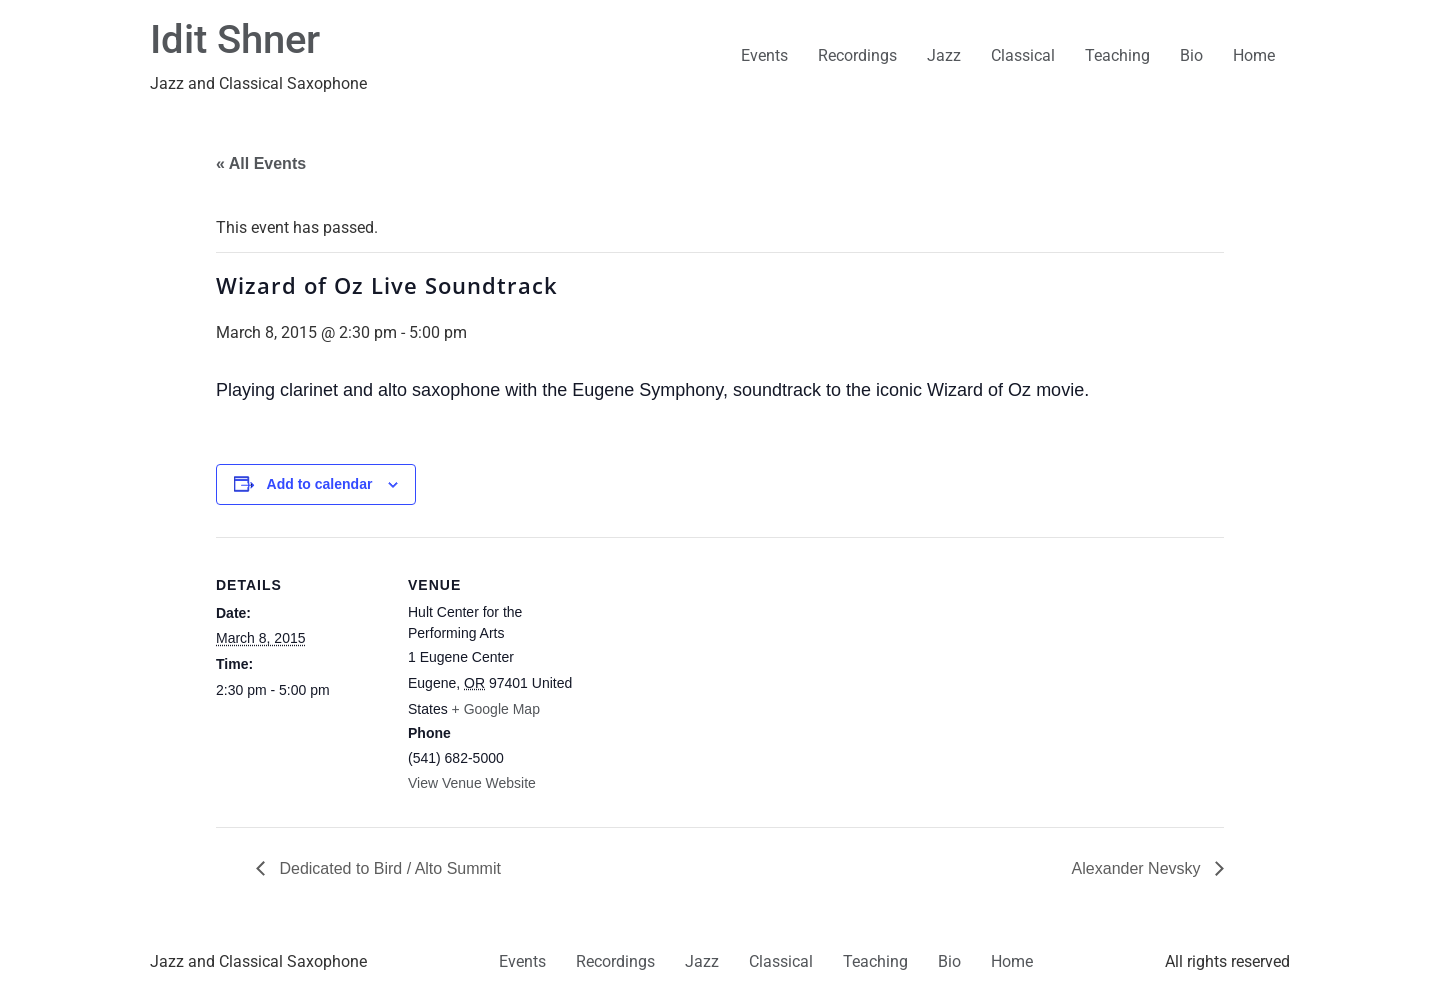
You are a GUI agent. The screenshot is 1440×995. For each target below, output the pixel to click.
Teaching (1117, 55)
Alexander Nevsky (1138, 868)
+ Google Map (496, 709)
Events (764, 55)
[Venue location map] (705, 675)
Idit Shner (235, 39)
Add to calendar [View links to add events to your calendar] (320, 484)
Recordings (857, 55)
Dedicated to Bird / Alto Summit (388, 868)
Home (1254, 55)
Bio (1191, 55)
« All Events (261, 163)
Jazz (944, 55)
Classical (1023, 55)
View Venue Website (472, 783)
